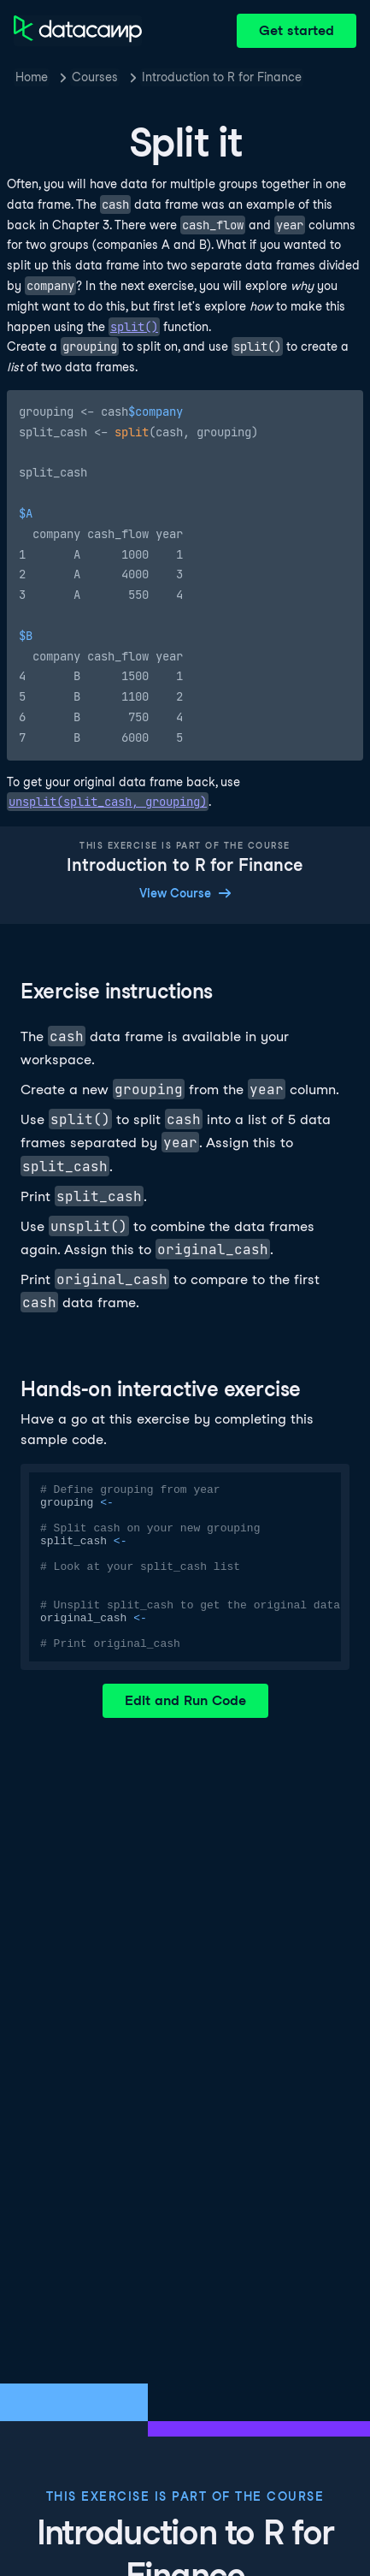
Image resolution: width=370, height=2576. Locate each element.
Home (31, 77)
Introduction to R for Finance (222, 77)
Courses (95, 77)
